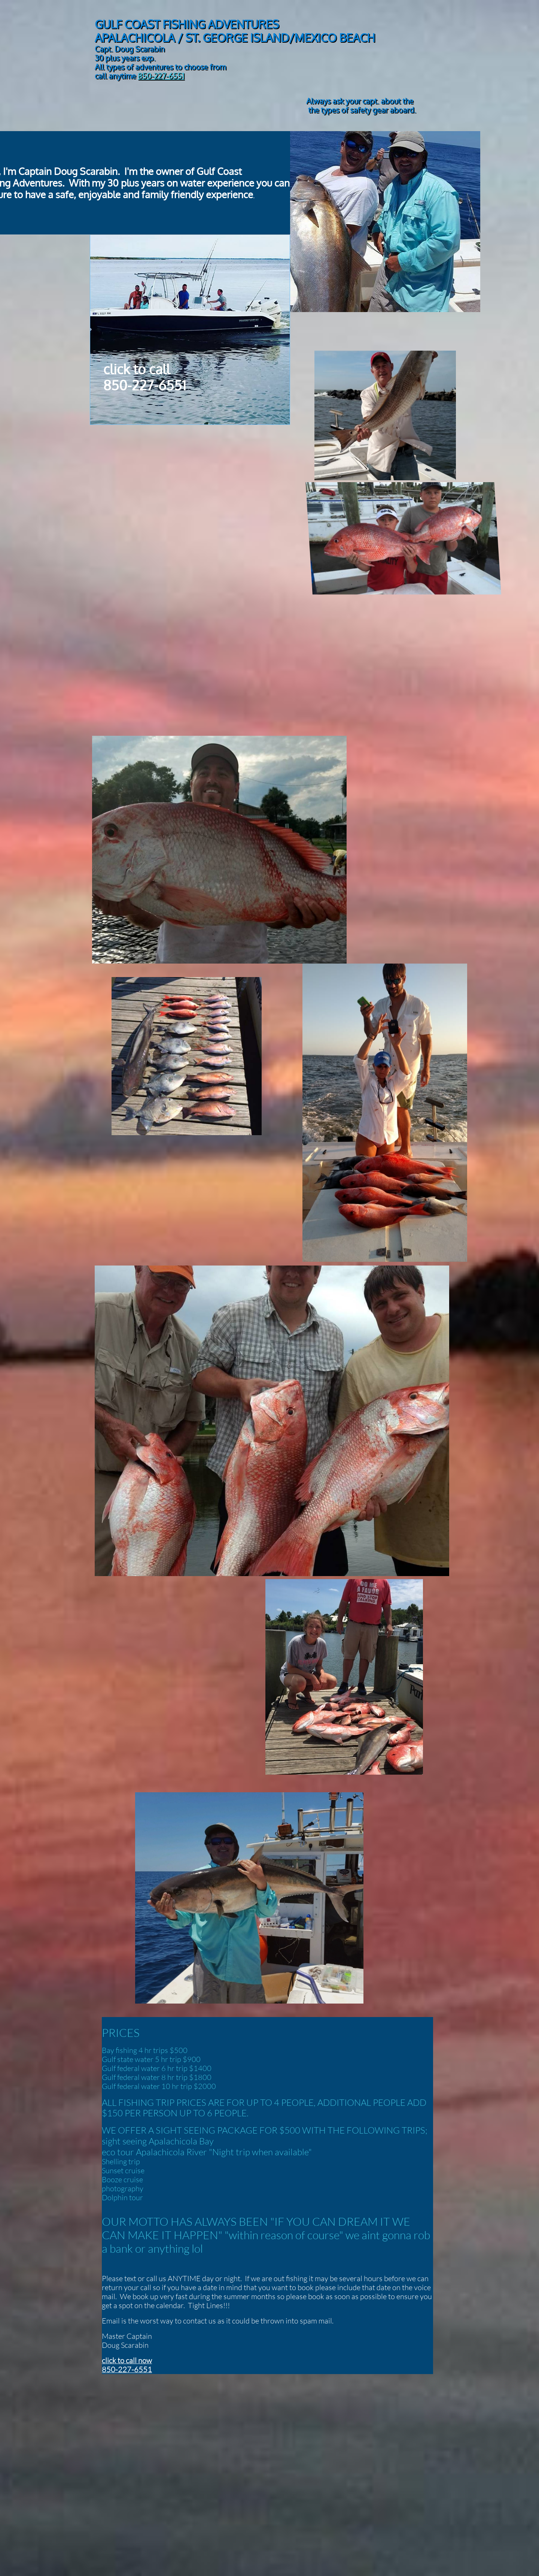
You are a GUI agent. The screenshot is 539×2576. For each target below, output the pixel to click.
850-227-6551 (161, 76)
